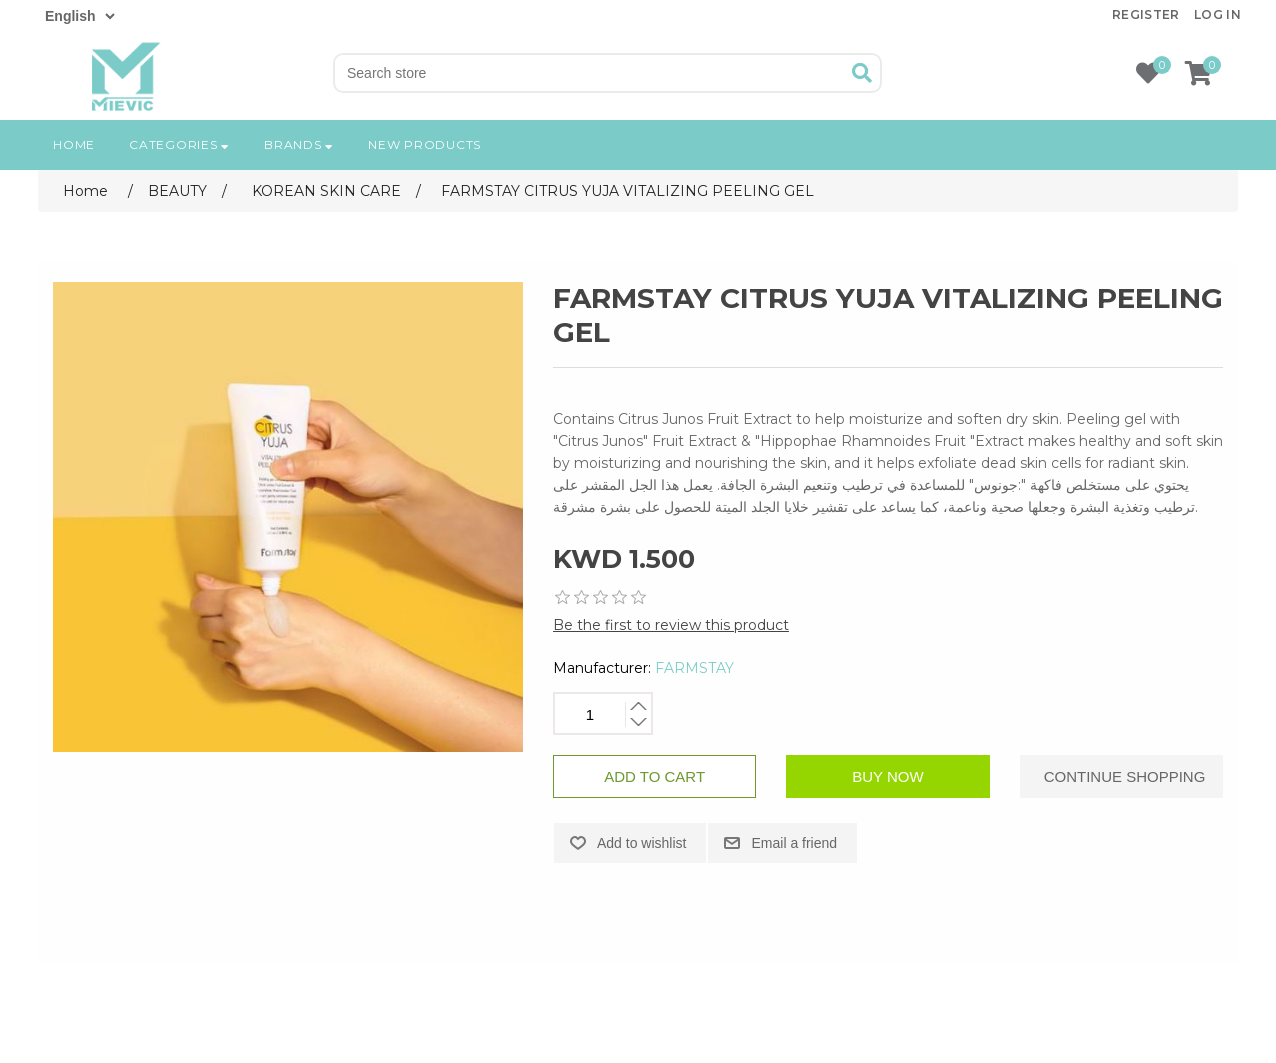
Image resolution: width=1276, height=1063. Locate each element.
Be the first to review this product (671, 625)
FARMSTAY (694, 668)
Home (74, 144)
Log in (1217, 14)
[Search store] (590, 73)
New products (424, 144)
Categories (179, 144)
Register (1146, 14)
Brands (299, 144)
